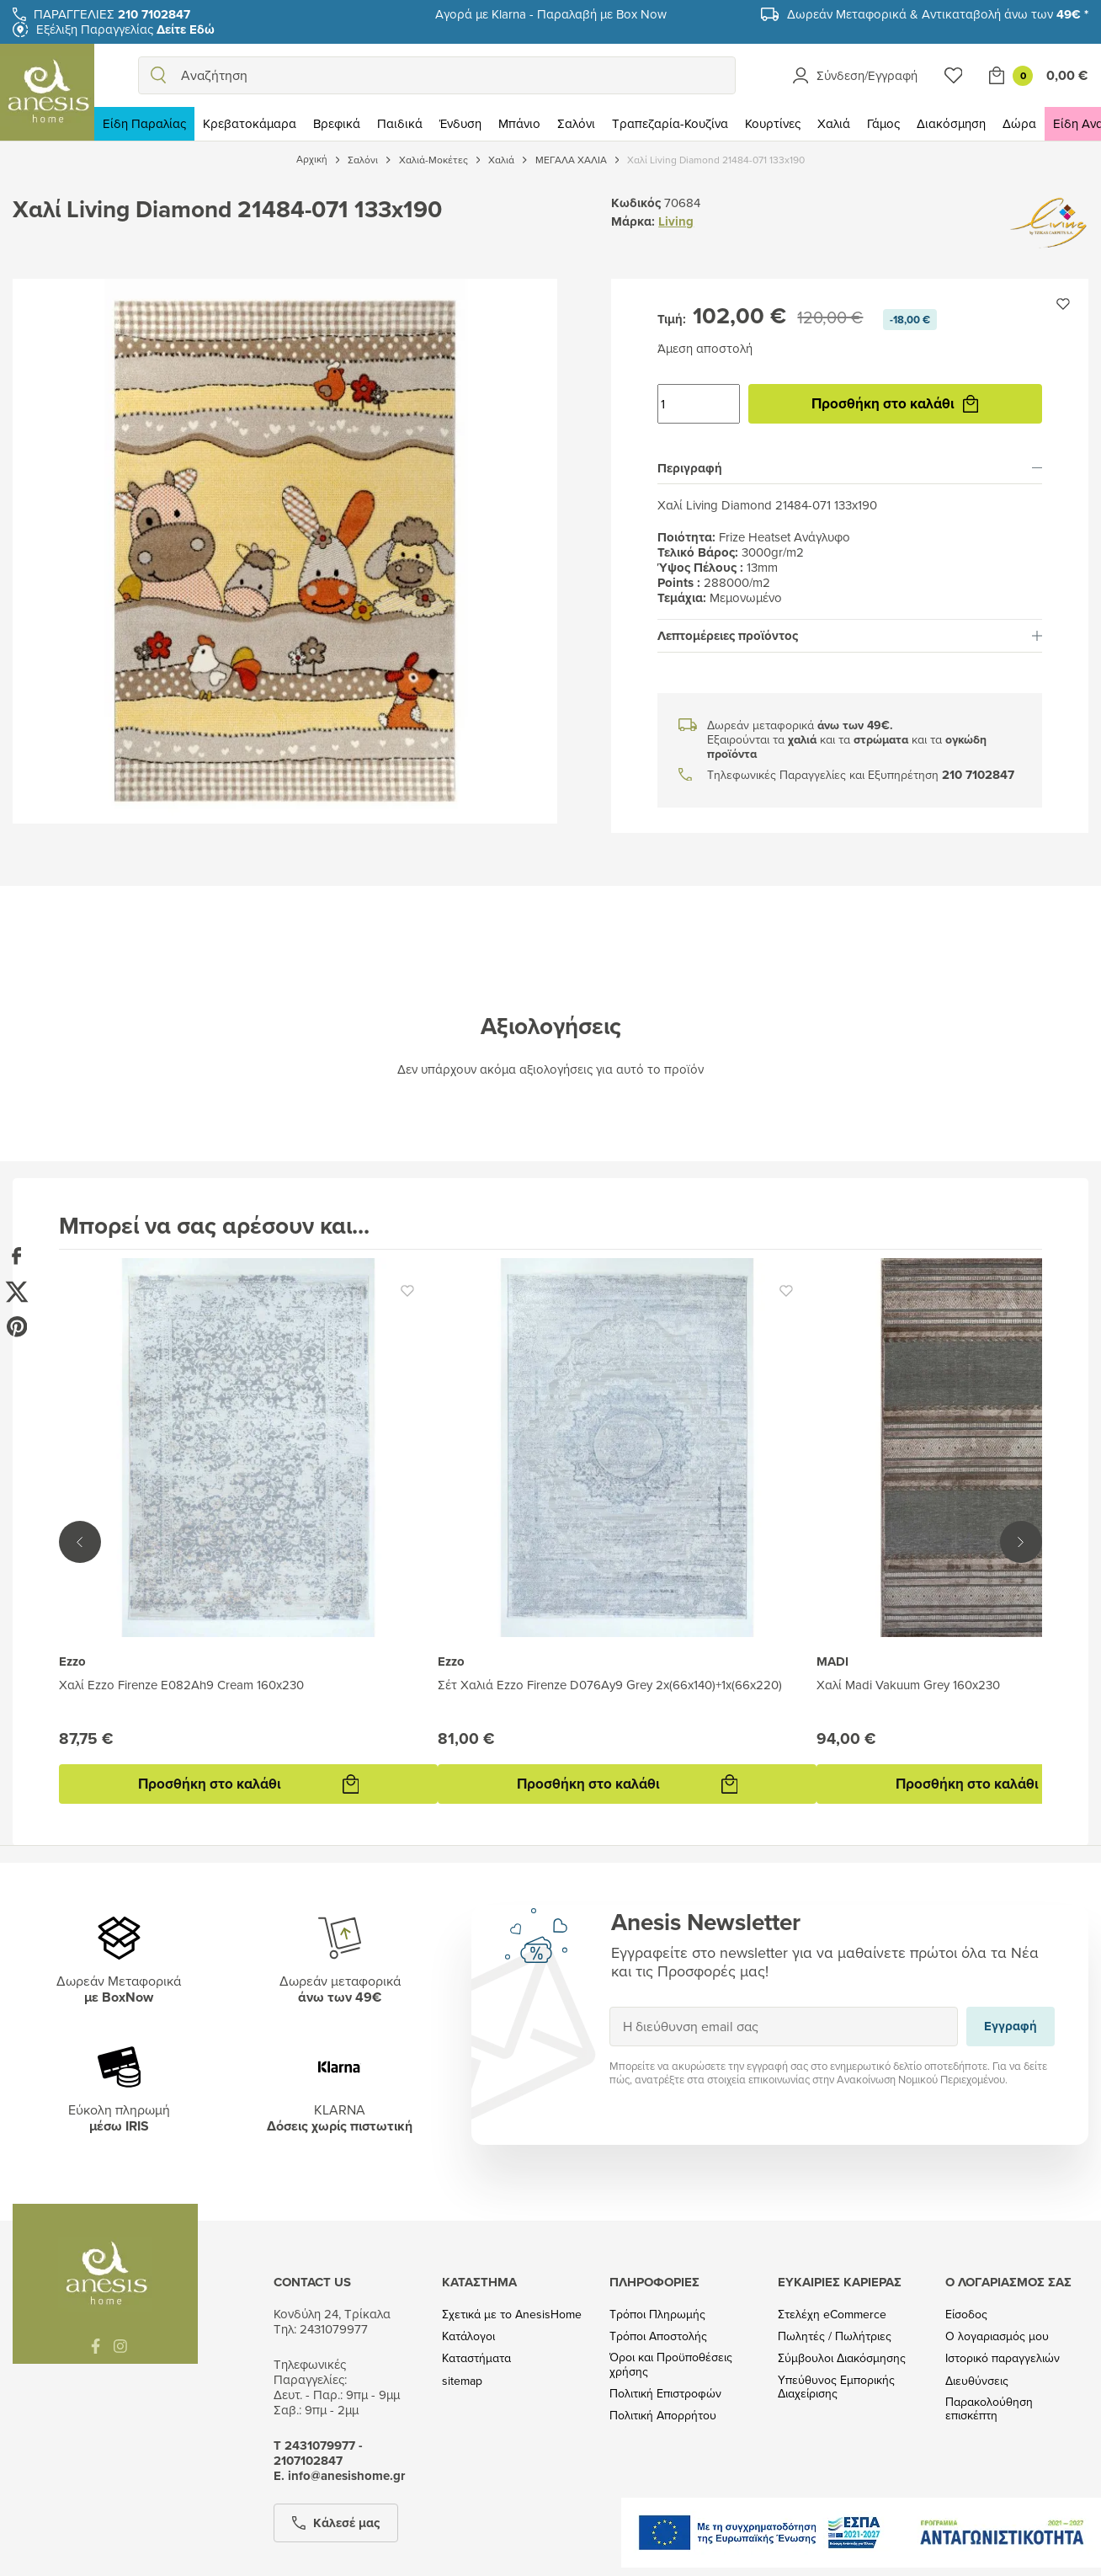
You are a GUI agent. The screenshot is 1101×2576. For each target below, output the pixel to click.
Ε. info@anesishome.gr (339, 2476)
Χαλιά (833, 123)
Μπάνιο (519, 123)
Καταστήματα (476, 2358)
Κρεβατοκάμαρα (249, 123)
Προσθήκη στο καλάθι (894, 403)
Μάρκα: (633, 221)
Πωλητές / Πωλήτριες (834, 2336)
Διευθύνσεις (976, 2381)
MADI (832, 1661)
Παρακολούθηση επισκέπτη (989, 2409)
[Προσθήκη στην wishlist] (1063, 304)
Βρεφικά (336, 123)
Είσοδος (966, 2314)
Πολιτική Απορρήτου (662, 2415)
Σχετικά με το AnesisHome (512, 2314)
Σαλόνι (576, 123)
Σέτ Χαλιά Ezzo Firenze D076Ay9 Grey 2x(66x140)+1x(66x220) (610, 1684)
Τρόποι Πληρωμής (657, 2314)
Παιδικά (400, 123)
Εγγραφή (1010, 2026)
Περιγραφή (849, 468)
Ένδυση (460, 123)
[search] (158, 75)
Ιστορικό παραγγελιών (1002, 2358)
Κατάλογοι (468, 2336)
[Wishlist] (954, 75)
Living (676, 221)
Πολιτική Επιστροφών (665, 2394)
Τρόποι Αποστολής (658, 2336)
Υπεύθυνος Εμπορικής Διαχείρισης (836, 2387)
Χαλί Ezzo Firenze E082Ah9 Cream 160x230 (181, 1684)
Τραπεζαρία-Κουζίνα (670, 123)
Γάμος (883, 123)
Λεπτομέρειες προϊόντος (849, 635)
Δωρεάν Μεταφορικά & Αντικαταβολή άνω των (937, 14)
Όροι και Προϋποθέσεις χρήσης (670, 2364)
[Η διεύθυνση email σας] (783, 2026)
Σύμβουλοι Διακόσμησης (842, 2358)
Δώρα (1019, 123)
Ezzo (72, 1661)
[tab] (849, 468)
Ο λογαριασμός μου (997, 2336)
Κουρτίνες (772, 123)
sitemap (462, 2381)
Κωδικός (636, 203)
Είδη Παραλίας (144, 123)
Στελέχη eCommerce (832, 2314)
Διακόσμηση (951, 123)
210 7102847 (978, 775)
